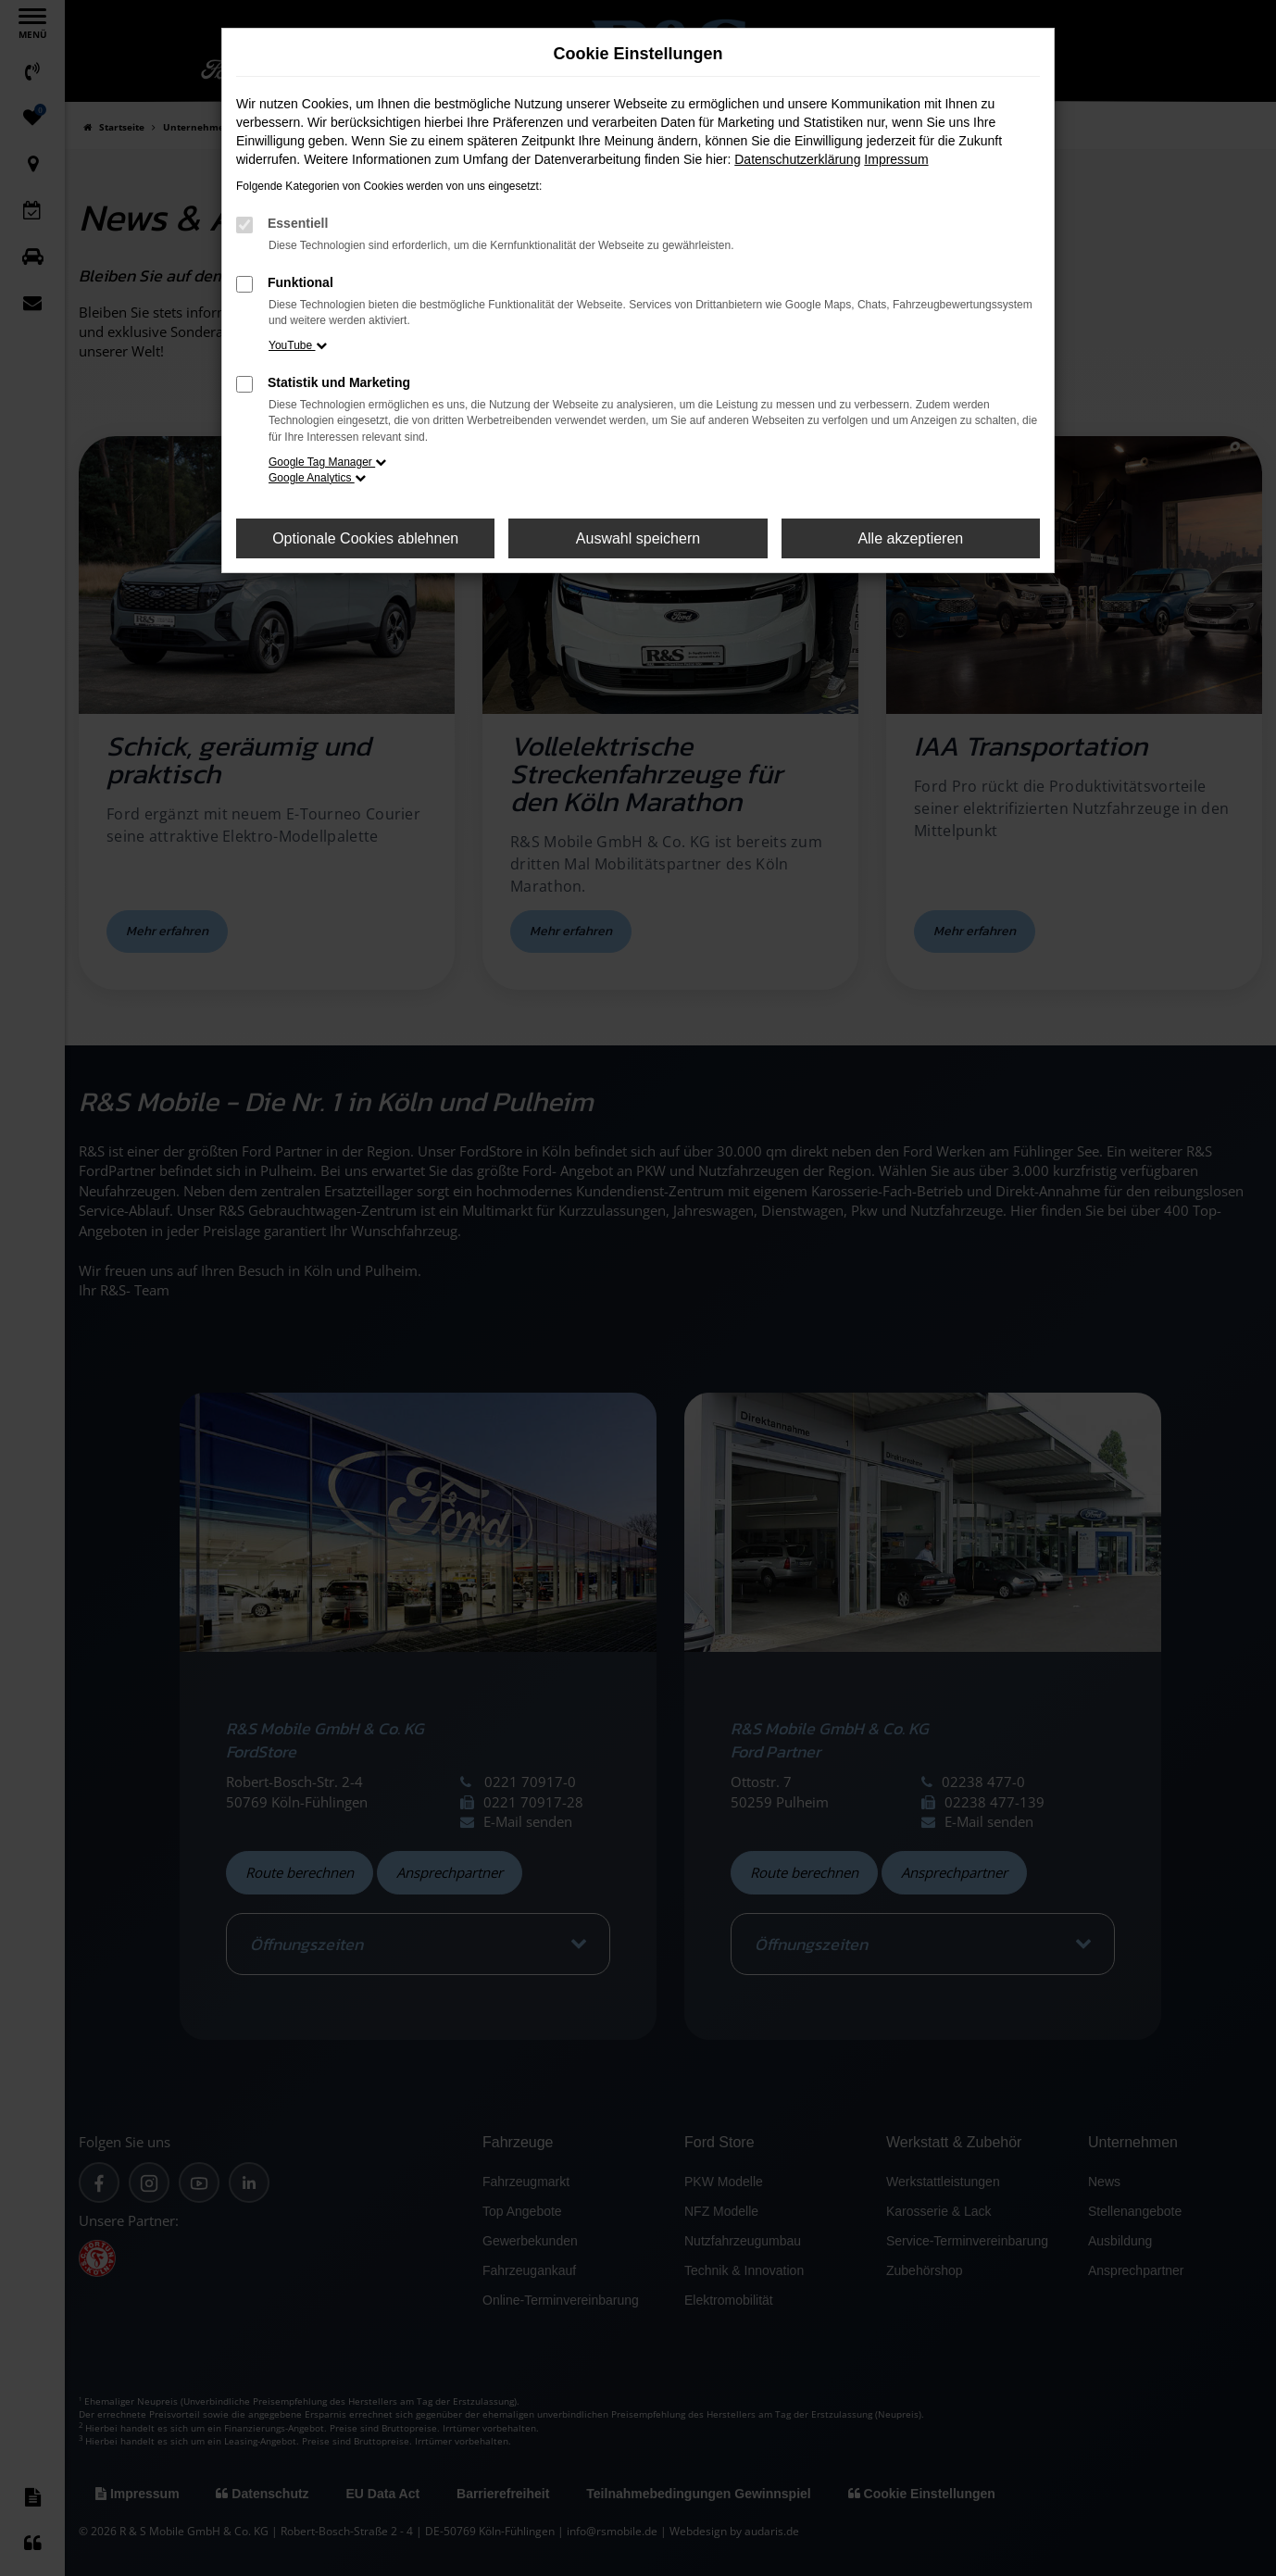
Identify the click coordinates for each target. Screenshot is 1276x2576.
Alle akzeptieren (910, 538)
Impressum (896, 159)
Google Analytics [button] (317, 477)
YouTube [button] (298, 345)
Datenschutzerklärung (797, 159)
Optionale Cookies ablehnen (365, 538)
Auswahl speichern (638, 538)
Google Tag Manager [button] (327, 462)
